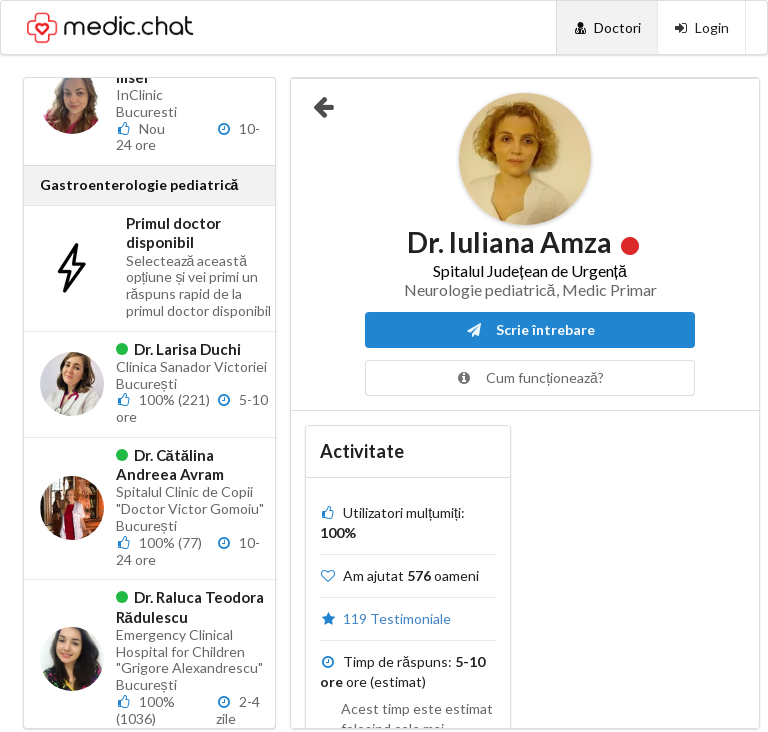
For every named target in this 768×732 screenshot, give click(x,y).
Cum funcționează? (530, 377)
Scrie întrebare (530, 329)
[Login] (701, 27)
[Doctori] (606, 27)
